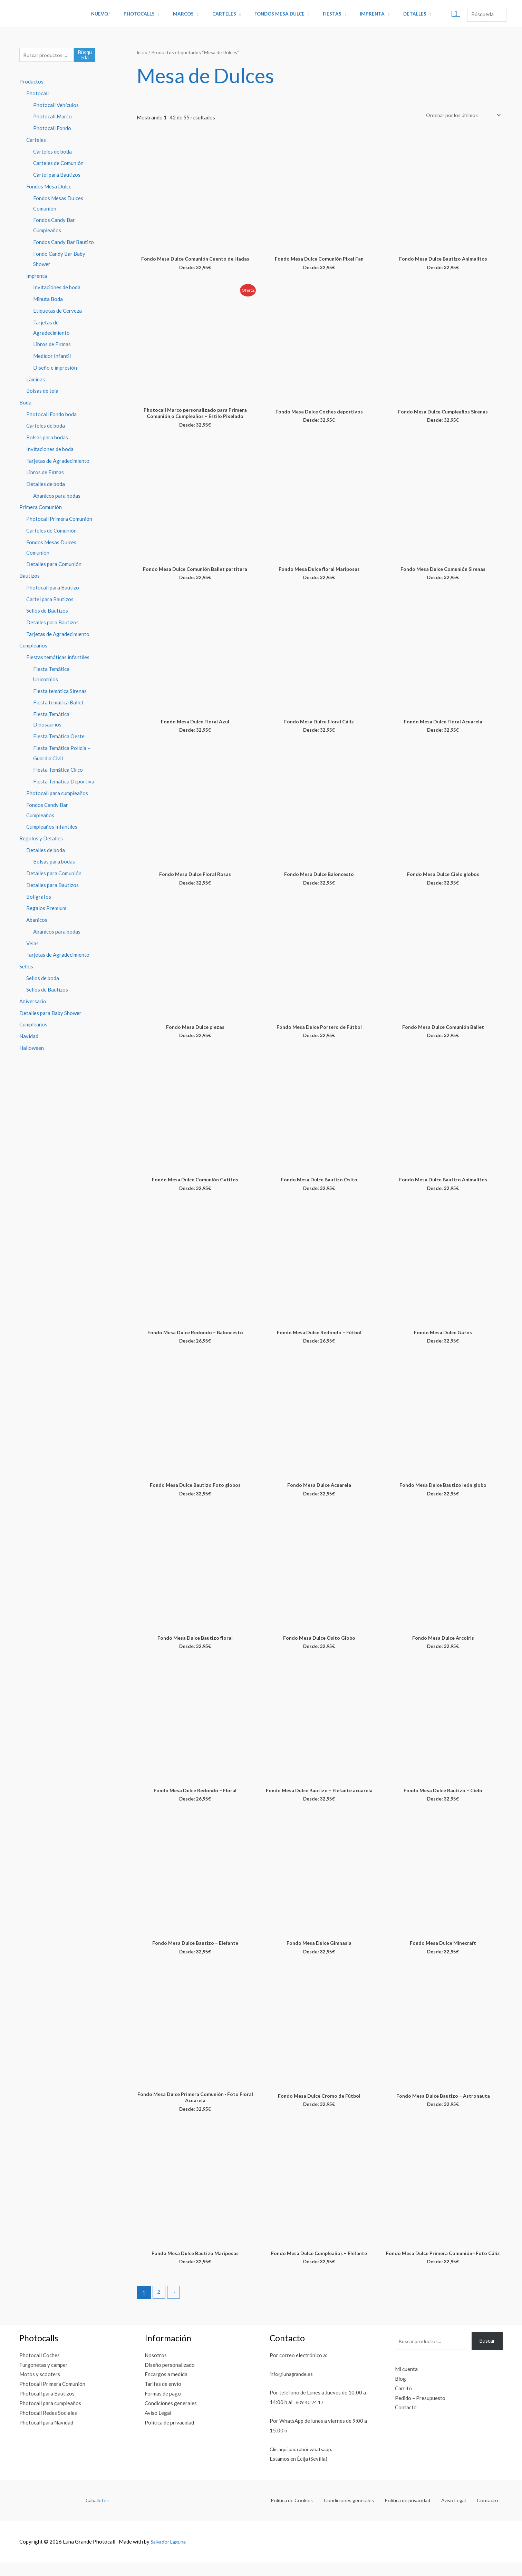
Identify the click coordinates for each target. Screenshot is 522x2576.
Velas (32, 944)
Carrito (403, 2402)
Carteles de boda (52, 152)
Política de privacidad (169, 2436)
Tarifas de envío (163, 2397)
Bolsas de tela (42, 392)
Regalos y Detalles (41, 839)
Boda (25, 403)
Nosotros (156, 2368)
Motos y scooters (39, 2388)
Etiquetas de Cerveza (57, 311)
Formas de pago (163, 2407)
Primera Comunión (40, 508)
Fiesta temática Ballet (58, 704)
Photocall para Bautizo (52, 588)
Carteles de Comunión (58, 164)
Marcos (190, 14)
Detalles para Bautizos (52, 623)
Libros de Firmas (52, 345)
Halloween (31, 1049)
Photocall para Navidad (46, 2436)
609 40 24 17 (311, 2415)
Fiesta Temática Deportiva (63, 782)
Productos (31, 82)
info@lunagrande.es (293, 2387)
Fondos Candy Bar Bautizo (63, 243)
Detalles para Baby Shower (50, 1014)
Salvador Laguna (170, 2555)
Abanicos (36, 921)
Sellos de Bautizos (47, 611)
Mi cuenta (406, 2382)
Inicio (142, 52)
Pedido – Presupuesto (420, 2411)
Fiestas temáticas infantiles (57, 658)
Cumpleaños (33, 647)
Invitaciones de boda (56, 288)
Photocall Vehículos (56, 106)
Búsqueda (85, 55)
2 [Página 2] (159, 2306)
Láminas (35, 380)
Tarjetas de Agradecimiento (57, 461)
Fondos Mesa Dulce (277, 14)
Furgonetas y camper (43, 2378)
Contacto (406, 2421)
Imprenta (361, 14)
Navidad (28, 1037)
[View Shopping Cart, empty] (438, 14)
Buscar (487, 2354)
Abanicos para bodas (56, 497)
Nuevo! (116, 14)
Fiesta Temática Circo (58, 771)
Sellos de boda (42, 979)
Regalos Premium (46, 909)
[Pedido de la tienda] (459, 115)
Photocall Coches (39, 2368)
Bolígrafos (38, 898)
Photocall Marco (52, 117)
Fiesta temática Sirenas (60, 692)
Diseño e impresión (55, 368)
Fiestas (325, 14)
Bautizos (29, 577)
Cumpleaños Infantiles (51, 828)
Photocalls (150, 14)
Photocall (37, 94)
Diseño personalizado (170, 2378)
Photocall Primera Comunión (59, 520)
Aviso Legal (158, 2426)
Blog (400, 2392)
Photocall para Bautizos (47, 2407)
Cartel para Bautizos (56, 176)
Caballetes (97, 2513)
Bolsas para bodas (47, 438)
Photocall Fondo (52, 129)
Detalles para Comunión (53, 565)
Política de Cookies (310, 2513)
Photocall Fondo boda (51, 415)
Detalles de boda (45, 485)
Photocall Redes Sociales (48, 2426)
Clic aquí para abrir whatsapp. (303, 2462)
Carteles (226, 14)
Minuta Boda (48, 300)
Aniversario (32, 1002)
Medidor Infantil (52, 357)
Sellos (26, 968)
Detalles (398, 14)
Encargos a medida (166, 2388)
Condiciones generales (171, 2416)
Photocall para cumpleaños (57, 794)
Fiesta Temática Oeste (59, 737)
